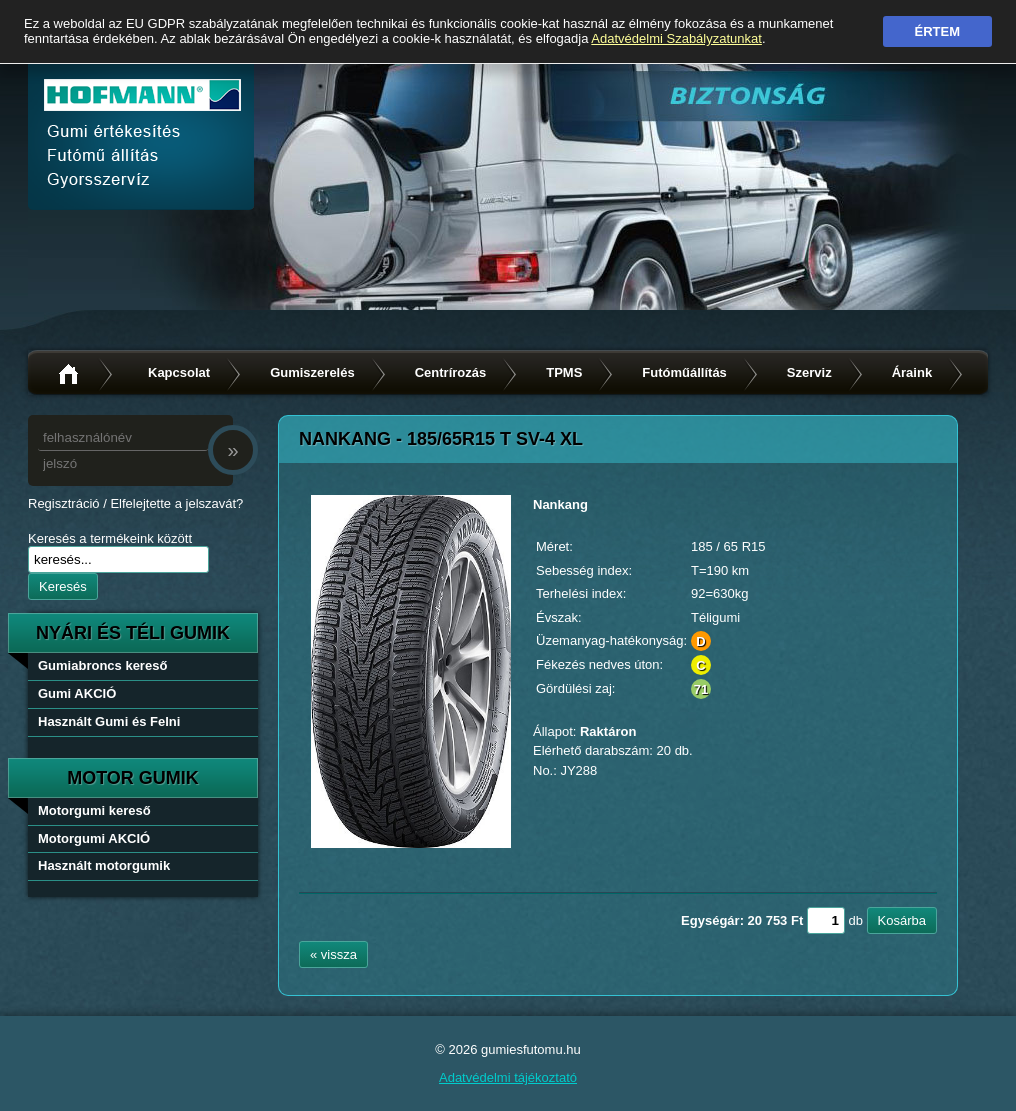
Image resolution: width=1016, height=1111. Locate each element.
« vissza (333, 954)
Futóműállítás (684, 372)
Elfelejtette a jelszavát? (176, 503)
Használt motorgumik (104, 865)
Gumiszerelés (312, 372)
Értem (938, 31)
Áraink (912, 372)
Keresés (63, 586)
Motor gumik (133, 778)
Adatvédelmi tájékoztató (508, 1077)
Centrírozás (451, 372)
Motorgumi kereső (94, 810)
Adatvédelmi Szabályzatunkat (676, 38)
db (855, 920)
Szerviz (809, 372)
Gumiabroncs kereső (102, 665)
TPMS (564, 372)
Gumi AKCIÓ (77, 693)
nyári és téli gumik (133, 633)
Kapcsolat (179, 372)
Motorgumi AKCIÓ (94, 838)
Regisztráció (64, 503)
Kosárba (902, 920)
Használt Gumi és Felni (109, 721)
